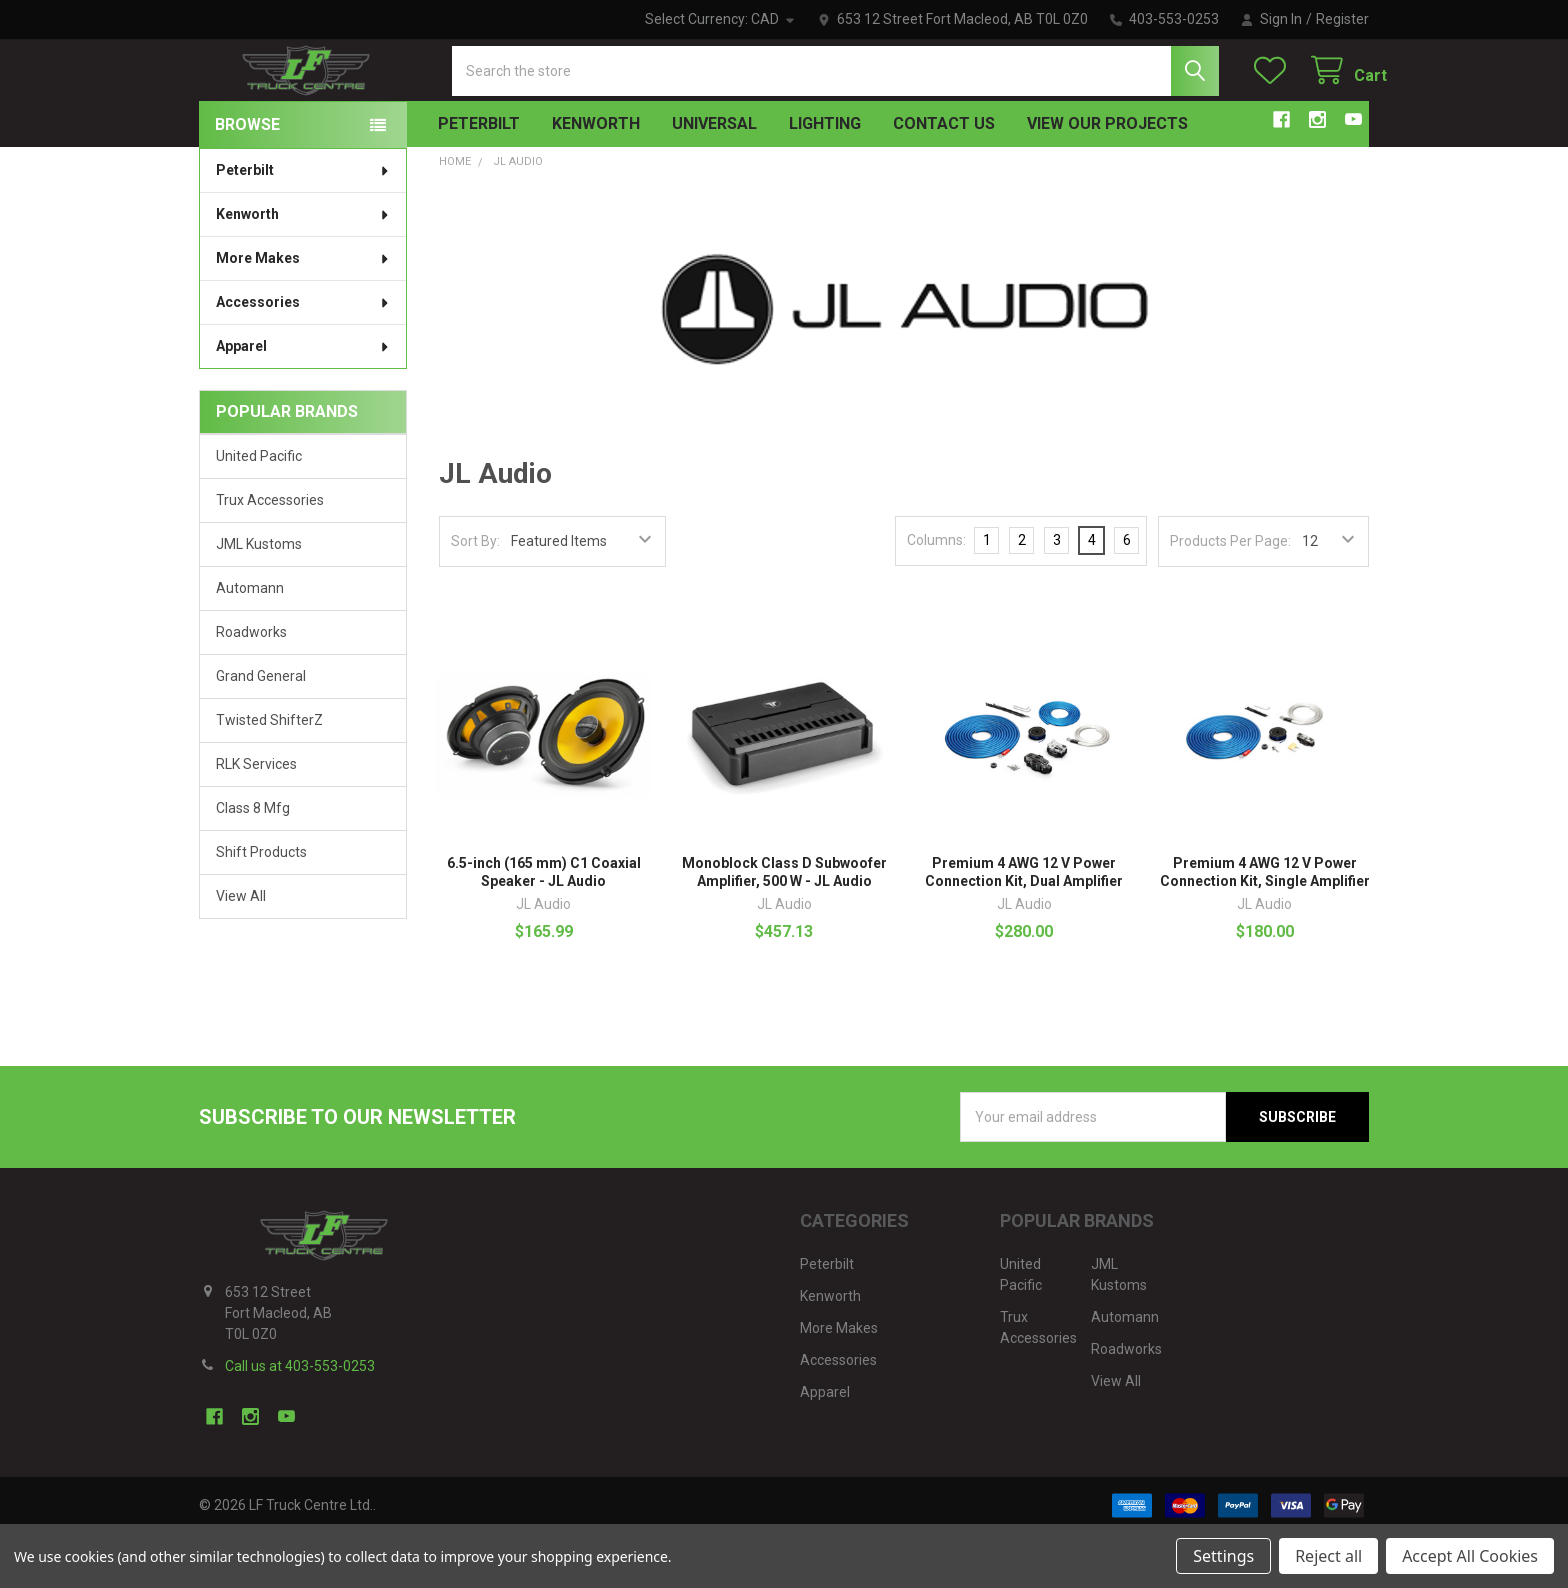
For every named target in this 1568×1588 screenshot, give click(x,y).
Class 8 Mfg (253, 862)
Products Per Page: (1230, 595)
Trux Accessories (270, 554)
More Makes (303, 312)
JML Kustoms (259, 598)
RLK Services (256, 818)
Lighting (825, 177)
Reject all (1328, 1556)
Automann (250, 642)
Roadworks (251, 686)
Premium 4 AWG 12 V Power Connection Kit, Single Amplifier (1265, 926)
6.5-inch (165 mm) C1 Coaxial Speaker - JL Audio (544, 926)
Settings (1223, 1556)
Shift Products (261, 906)
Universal (714, 177)
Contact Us (944, 177)
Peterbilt (479, 177)
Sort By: (475, 595)
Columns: (936, 594)
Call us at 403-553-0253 (300, 1420)
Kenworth (596, 177)
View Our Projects (1107, 177)
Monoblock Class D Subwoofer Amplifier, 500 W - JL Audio (784, 926)
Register (1342, 19)
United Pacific (259, 510)
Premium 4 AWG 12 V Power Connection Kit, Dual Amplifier (1024, 926)
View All (241, 950)
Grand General (261, 730)
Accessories (303, 356)
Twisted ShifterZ (269, 774)
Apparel (303, 400)
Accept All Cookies (1470, 1556)
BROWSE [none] (247, 178)
